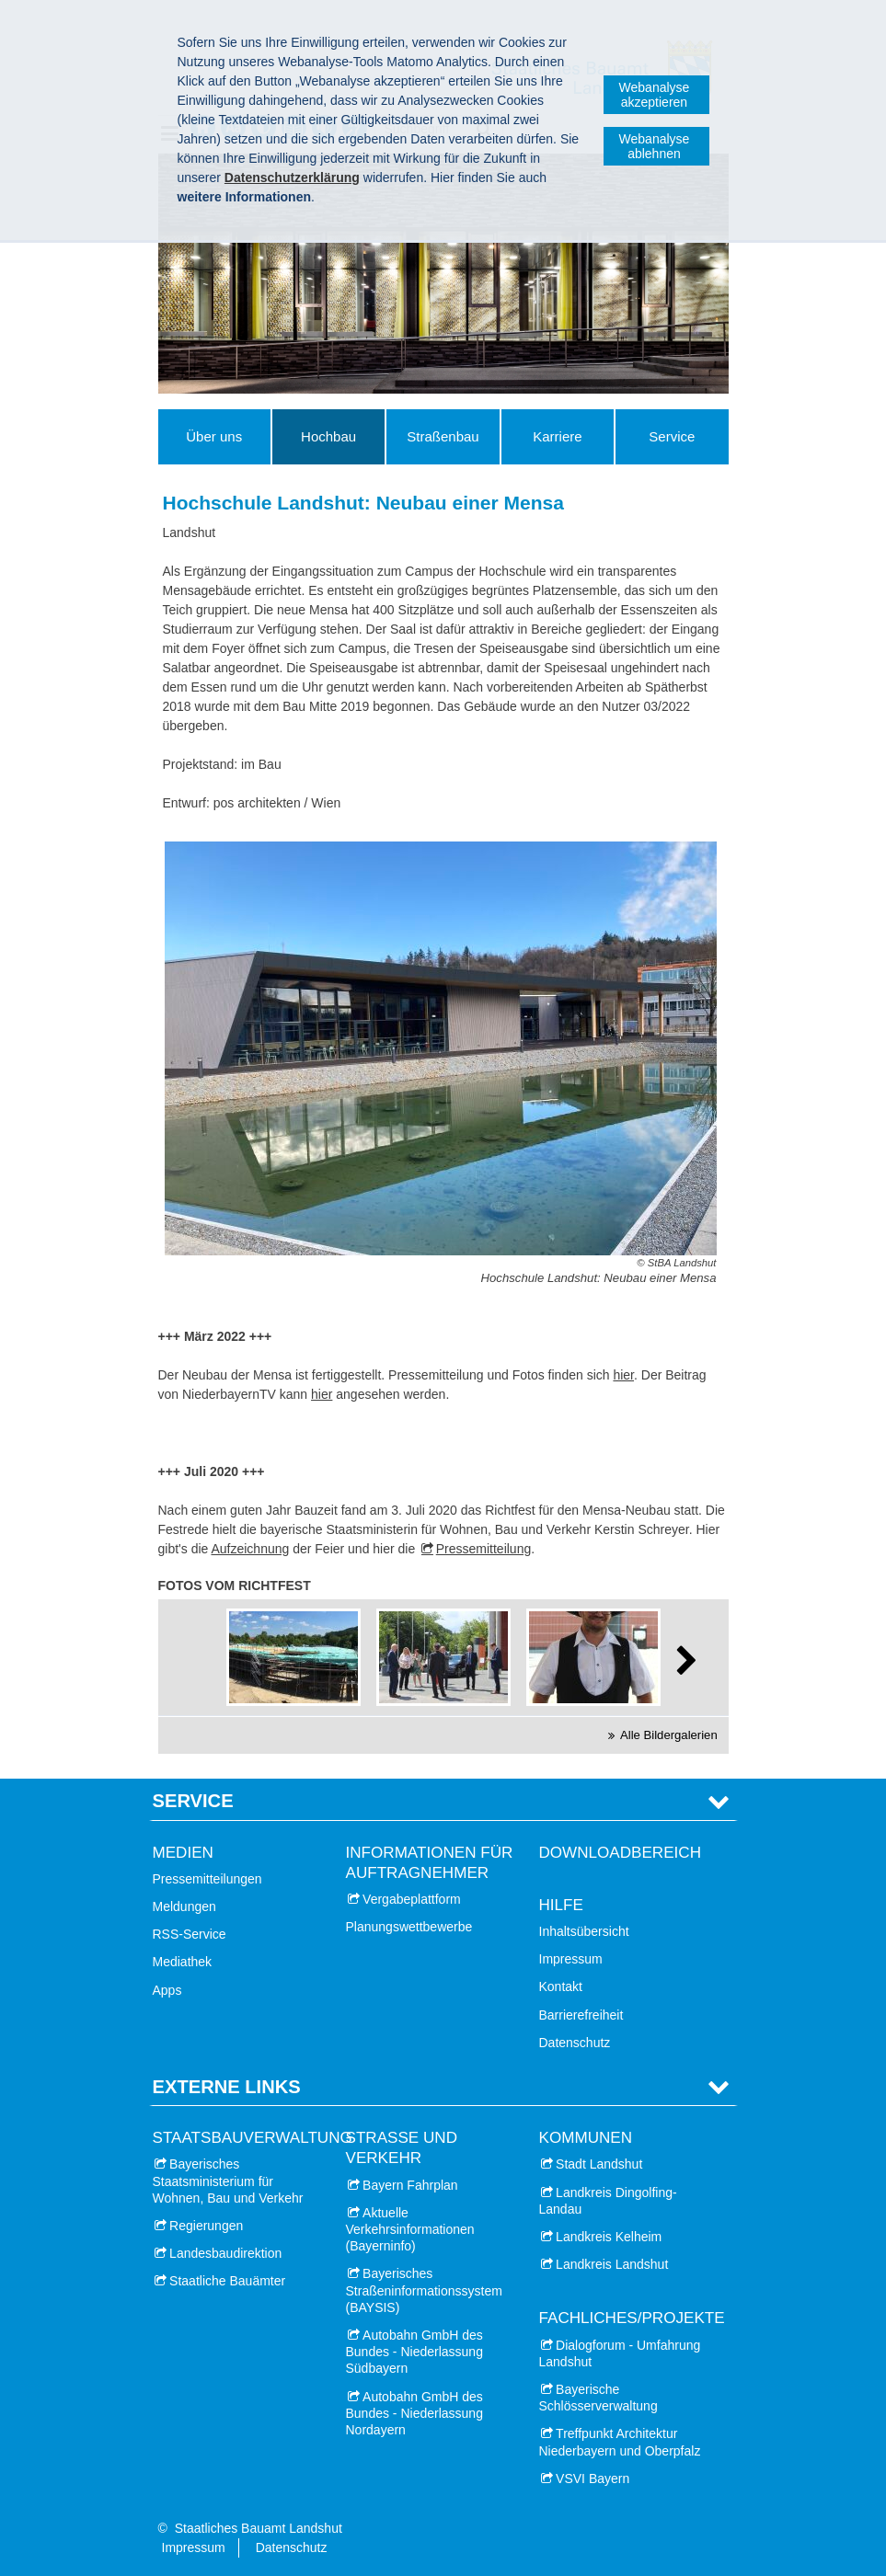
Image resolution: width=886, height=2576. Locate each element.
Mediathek (183, 1961)
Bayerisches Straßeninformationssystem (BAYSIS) (424, 2290)
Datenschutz (575, 2042)
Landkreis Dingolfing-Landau (608, 2200)
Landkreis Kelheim (609, 2236)
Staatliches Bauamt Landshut (258, 2528)
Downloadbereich (620, 1852)
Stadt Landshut (599, 2164)
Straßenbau (442, 436)
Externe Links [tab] (227, 2087)
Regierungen (206, 2225)
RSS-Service (189, 1934)
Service (672, 436)
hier (623, 1375)
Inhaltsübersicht (584, 1931)
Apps (167, 1990)
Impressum (571, 1959)
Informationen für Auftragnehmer (429, 1863)
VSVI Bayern (592, 2478)
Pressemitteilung (484, 1548)
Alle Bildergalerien (669, 1735)
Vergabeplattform (411, 1899)
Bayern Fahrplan (410, 2185)
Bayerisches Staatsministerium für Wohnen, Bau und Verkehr (228, 2180)
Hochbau (328, 436)
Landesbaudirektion (225, 2253)
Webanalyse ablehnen (654, 146)
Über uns (214, 436)
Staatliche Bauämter (227, 2280)
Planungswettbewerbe (409, 1926)
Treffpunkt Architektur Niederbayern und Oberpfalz (620, 2441)
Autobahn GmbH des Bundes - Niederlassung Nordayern (414, 2413)
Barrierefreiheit (581, 2015)
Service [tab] (193, 1801)
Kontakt (560, 1986)
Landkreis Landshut (612, 2264)
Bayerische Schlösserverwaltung (598, 2397)
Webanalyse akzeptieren (654, 94)
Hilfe (561, 1905)
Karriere (557, 436)
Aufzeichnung (250, 1548)
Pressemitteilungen (207, 1879)
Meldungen (184, 1906)
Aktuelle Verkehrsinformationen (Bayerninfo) (410, 2229)
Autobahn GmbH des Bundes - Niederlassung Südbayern (414, 2352)
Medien (183, 1852)
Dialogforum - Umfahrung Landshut (620, 2353)
